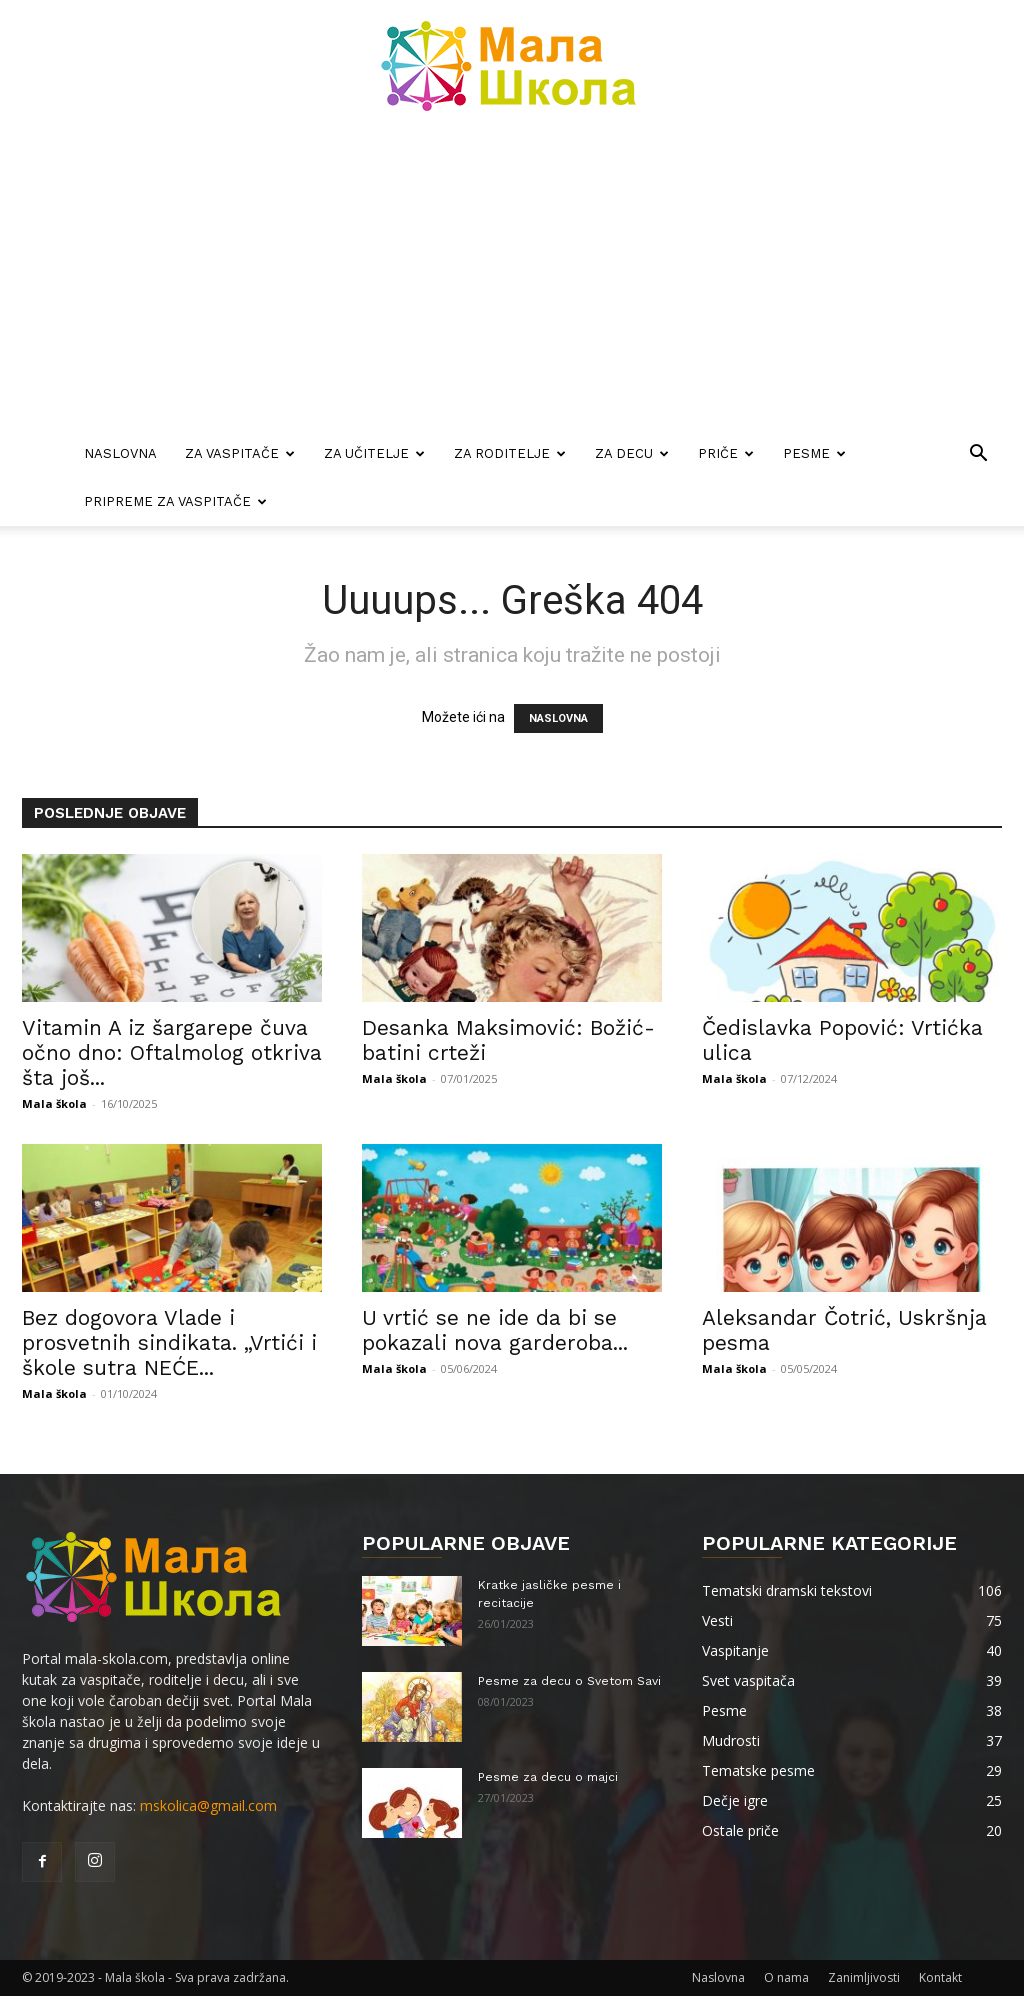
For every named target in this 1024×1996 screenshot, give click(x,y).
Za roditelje (510, 453)
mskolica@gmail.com (208, 1805)
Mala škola (54, 1103)
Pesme (814, 453)
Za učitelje (374, 453)
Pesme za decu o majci (548, 1777)
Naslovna (120, 453)
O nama (786, 1977)
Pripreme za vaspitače (175, 501)
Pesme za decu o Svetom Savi (569, 1681)
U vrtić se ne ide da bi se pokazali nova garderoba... (495, 1330)
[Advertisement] (512, 280)
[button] (978, 455)
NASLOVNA (558, 718)
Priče (726, 453)
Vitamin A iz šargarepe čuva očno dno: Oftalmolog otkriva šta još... (172, 1052)
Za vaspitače (240, 453)
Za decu (632, 453)
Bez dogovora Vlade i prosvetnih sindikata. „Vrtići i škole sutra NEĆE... (169, 1342)
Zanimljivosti (864, 1977)
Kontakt (940, 1977)
